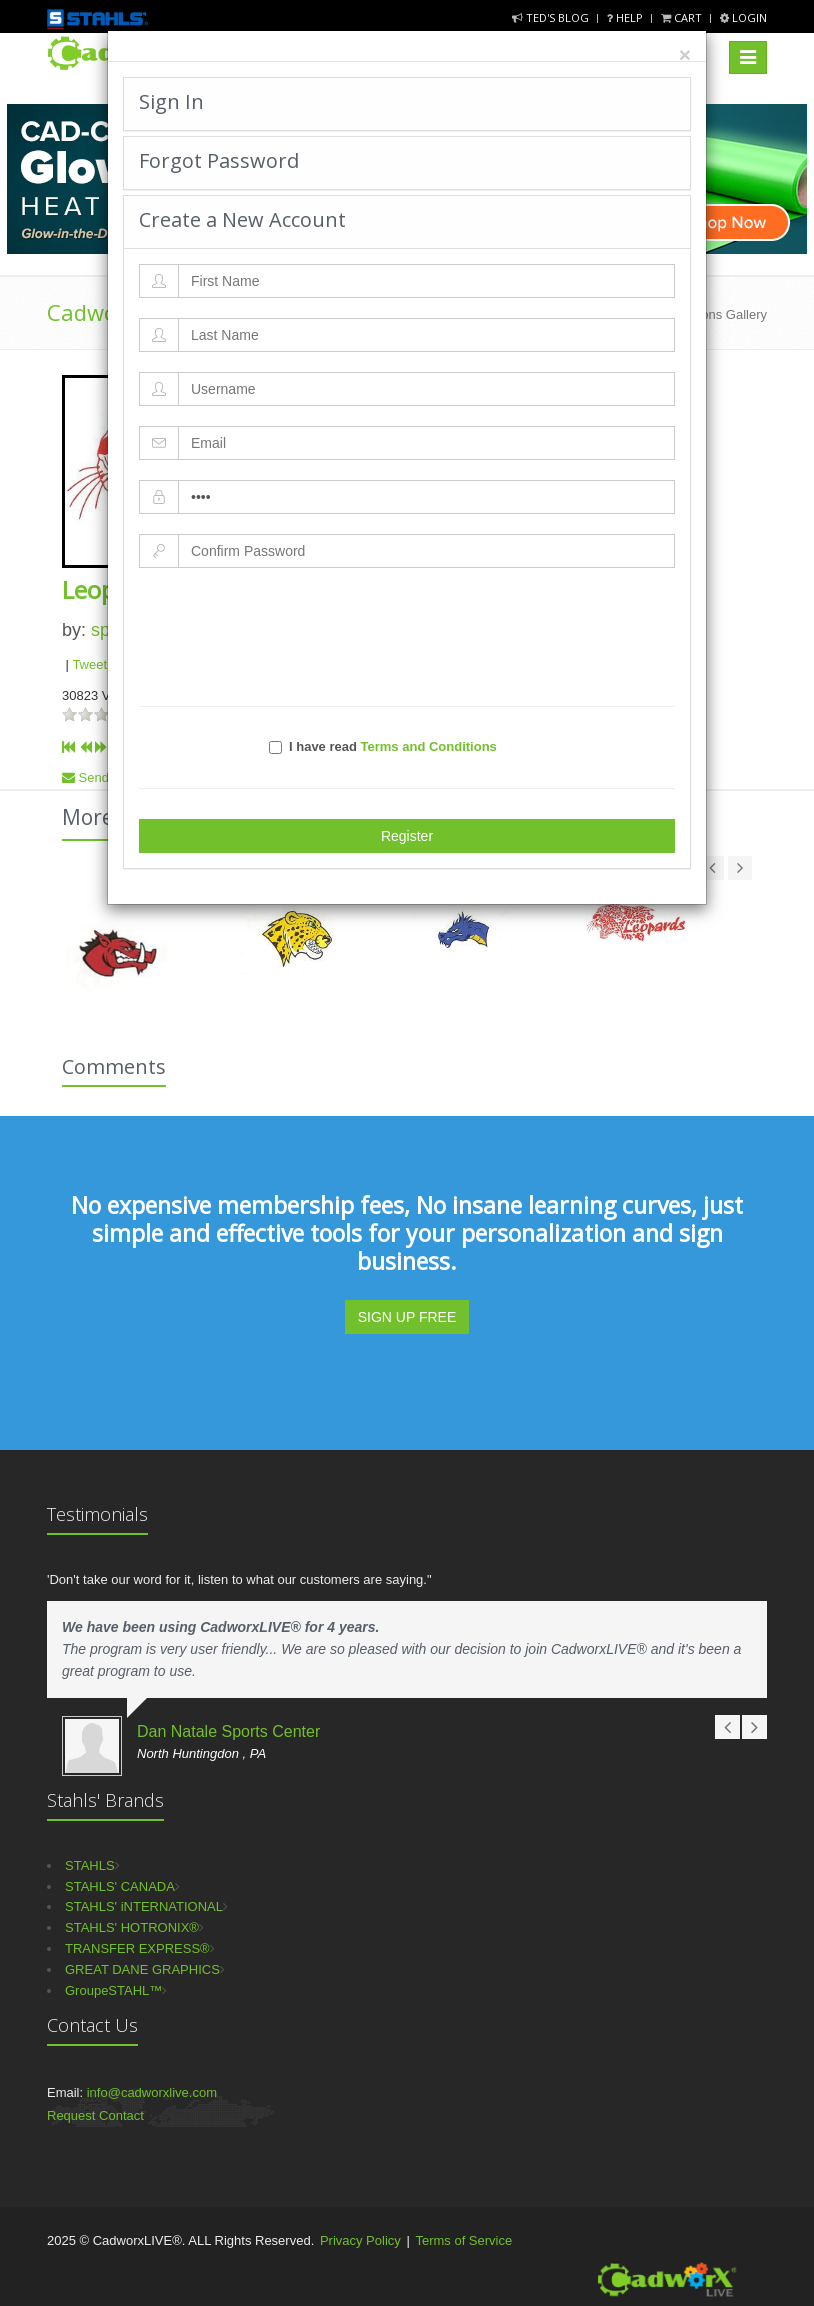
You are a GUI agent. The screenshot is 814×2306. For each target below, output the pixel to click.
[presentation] (407, 637)
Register (407, 836)
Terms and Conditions (429, 746)
